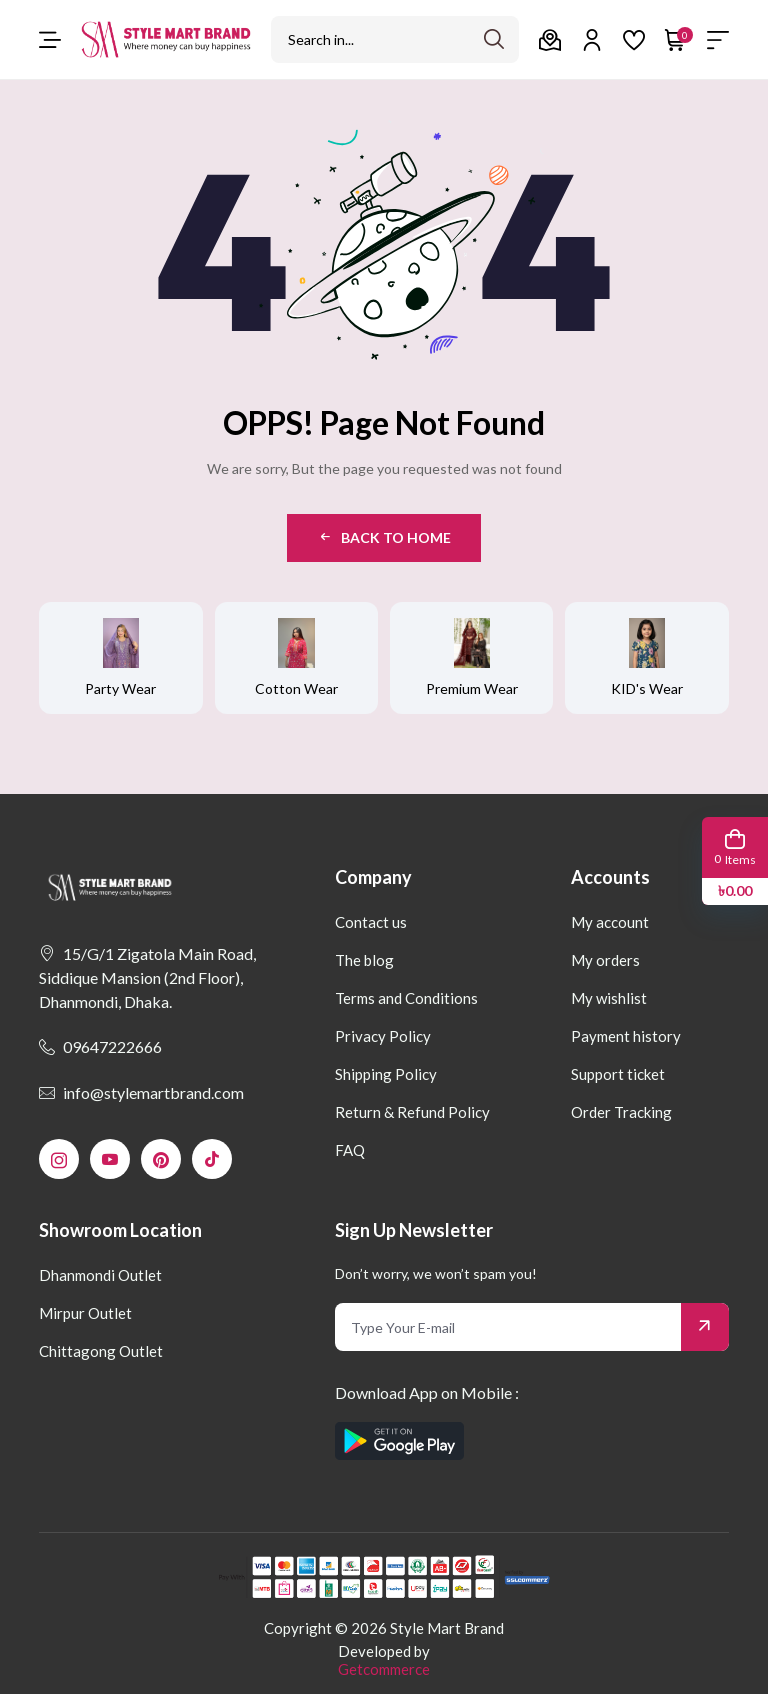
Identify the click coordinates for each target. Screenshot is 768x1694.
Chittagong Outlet (101, 1351)
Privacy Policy (383, 1036)
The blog (364, 960)
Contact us (371, 922)
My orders (605, 960)
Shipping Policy (386, 1074)
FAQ (350, 1150)
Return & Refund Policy (412, 1112)
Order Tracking (621, 1112)
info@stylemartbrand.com (141, 1092)
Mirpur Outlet (85, 1313)
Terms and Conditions (406, 998)
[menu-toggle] (50, 40)
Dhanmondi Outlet (100, 1275)
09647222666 (100, 1046)
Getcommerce (384, 1669)
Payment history (626, 1036)
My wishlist (609, 998)
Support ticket (618, 1074)
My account (610, 922)
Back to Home (384, 537)
